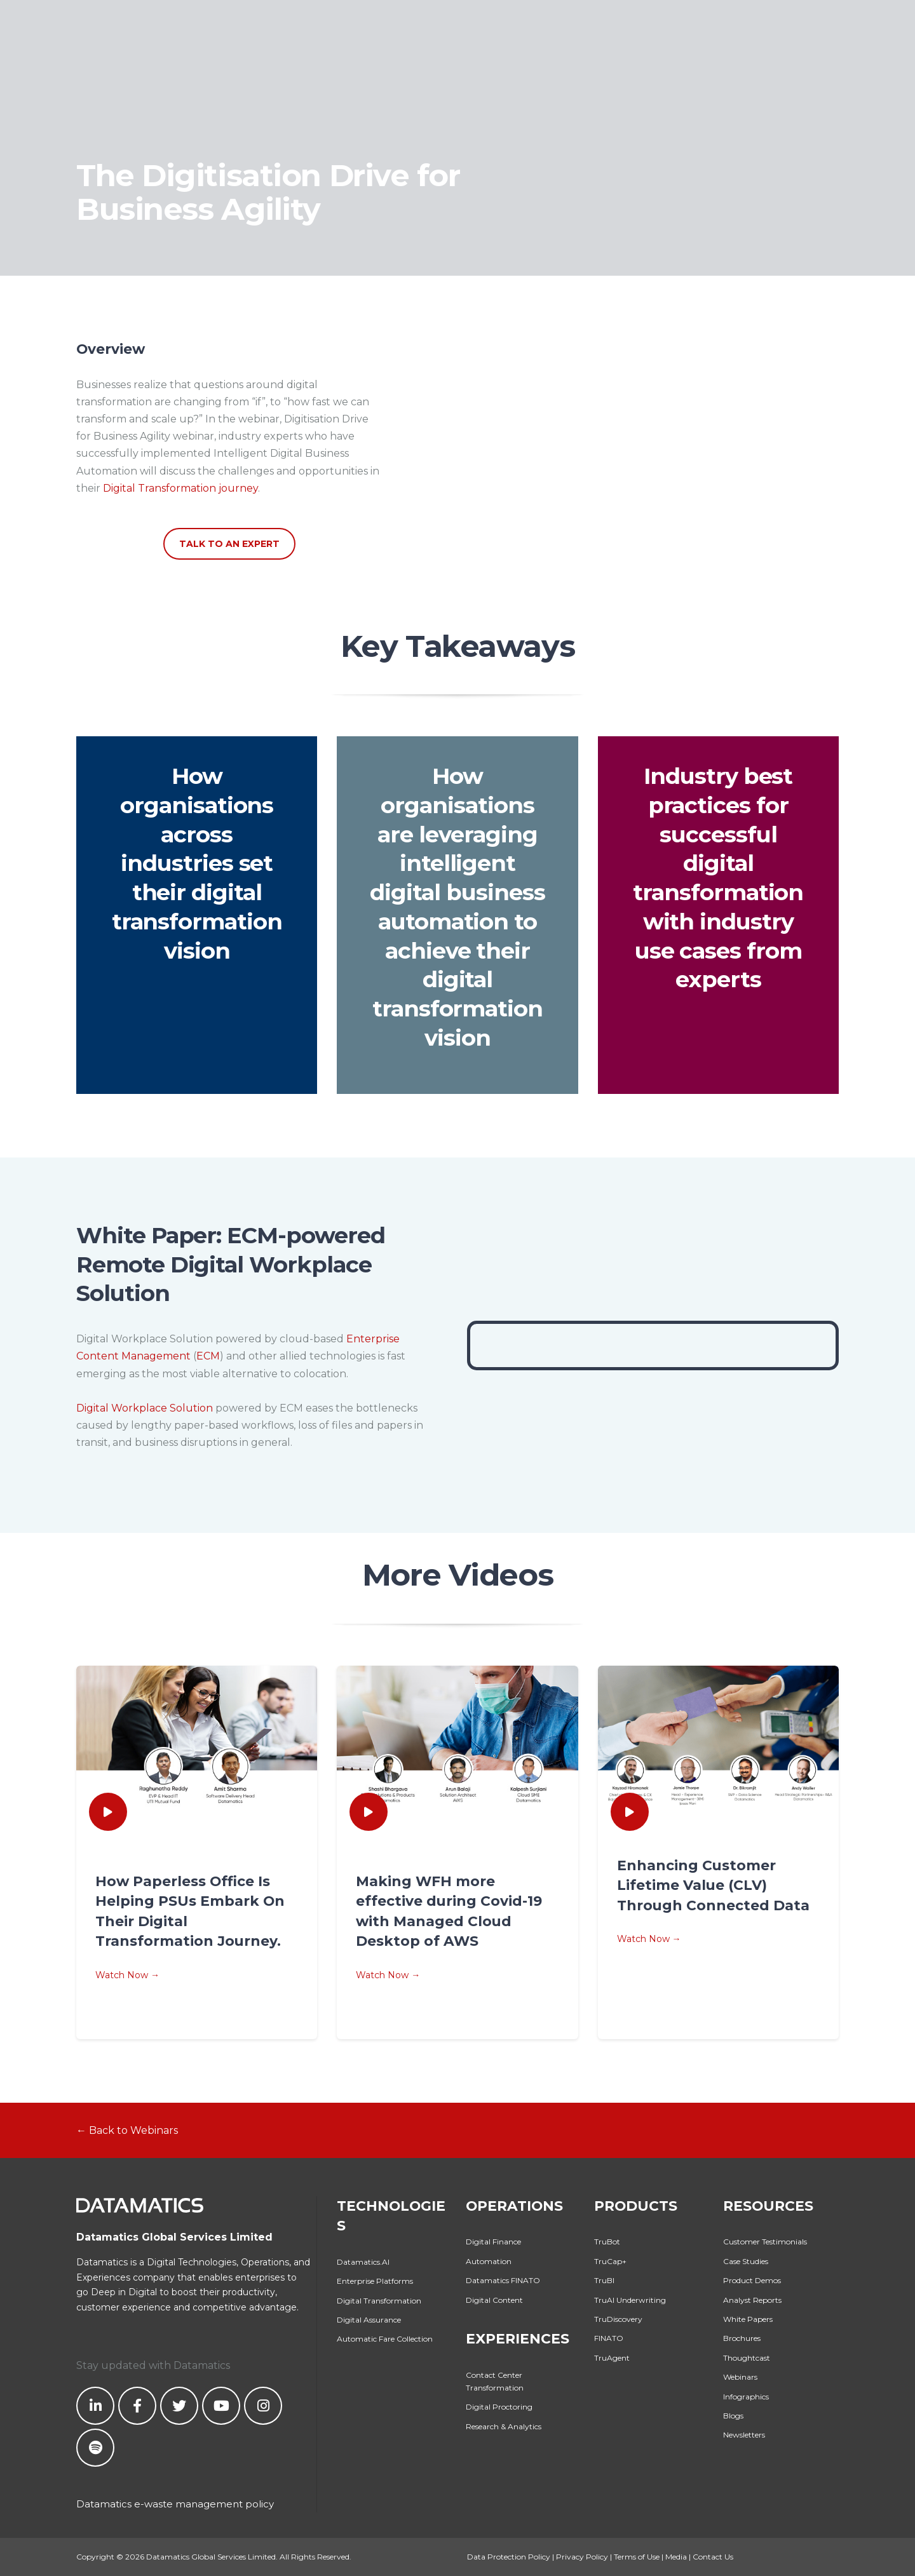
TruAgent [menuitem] (612, 2358)
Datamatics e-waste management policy (175, 2504)
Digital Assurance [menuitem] (369, 2319)
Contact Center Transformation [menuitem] (495, 2381)
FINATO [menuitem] (608, 2338)
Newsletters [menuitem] (744, 2434)
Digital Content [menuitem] (494, 2300)
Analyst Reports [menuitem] (752, 2300)
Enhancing (659, 1865)
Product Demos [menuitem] (752, 2280)
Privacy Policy (582, 2556)
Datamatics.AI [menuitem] (363, 2262)
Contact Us (713, 2556)
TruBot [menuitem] (607, 2241)
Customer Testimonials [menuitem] (765, 2241)
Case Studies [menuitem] (745, 2261)
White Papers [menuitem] (748, 2319)
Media (676, 2556)
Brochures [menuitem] (742, 2338)
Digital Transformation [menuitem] (379, 2300)
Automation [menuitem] (489, 2261)
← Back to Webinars (127, 2130)
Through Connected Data (713, 1905)
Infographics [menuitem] (746, 2396)
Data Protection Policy (508, 2556)
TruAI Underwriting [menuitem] (630, 2300)
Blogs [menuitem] (733, 2415)
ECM (208, 1356)
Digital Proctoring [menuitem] (499, 2406)
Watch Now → (127, 1975)
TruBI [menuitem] (604, 2280)
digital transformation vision (197, 921)
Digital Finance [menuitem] (493, 2241)
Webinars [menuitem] (740, 2377)
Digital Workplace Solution (144, 1408)
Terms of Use (637, 2556)
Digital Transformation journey (180, 488)
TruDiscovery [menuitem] (618, 2319)
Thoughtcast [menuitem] (746, 2358)
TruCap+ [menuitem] (610, 2261)
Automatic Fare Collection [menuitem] (385, 2338)
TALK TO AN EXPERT (229, 544)
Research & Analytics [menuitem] (503, 2426)
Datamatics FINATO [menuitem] (503, 2280)
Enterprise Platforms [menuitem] (375, 2281)
